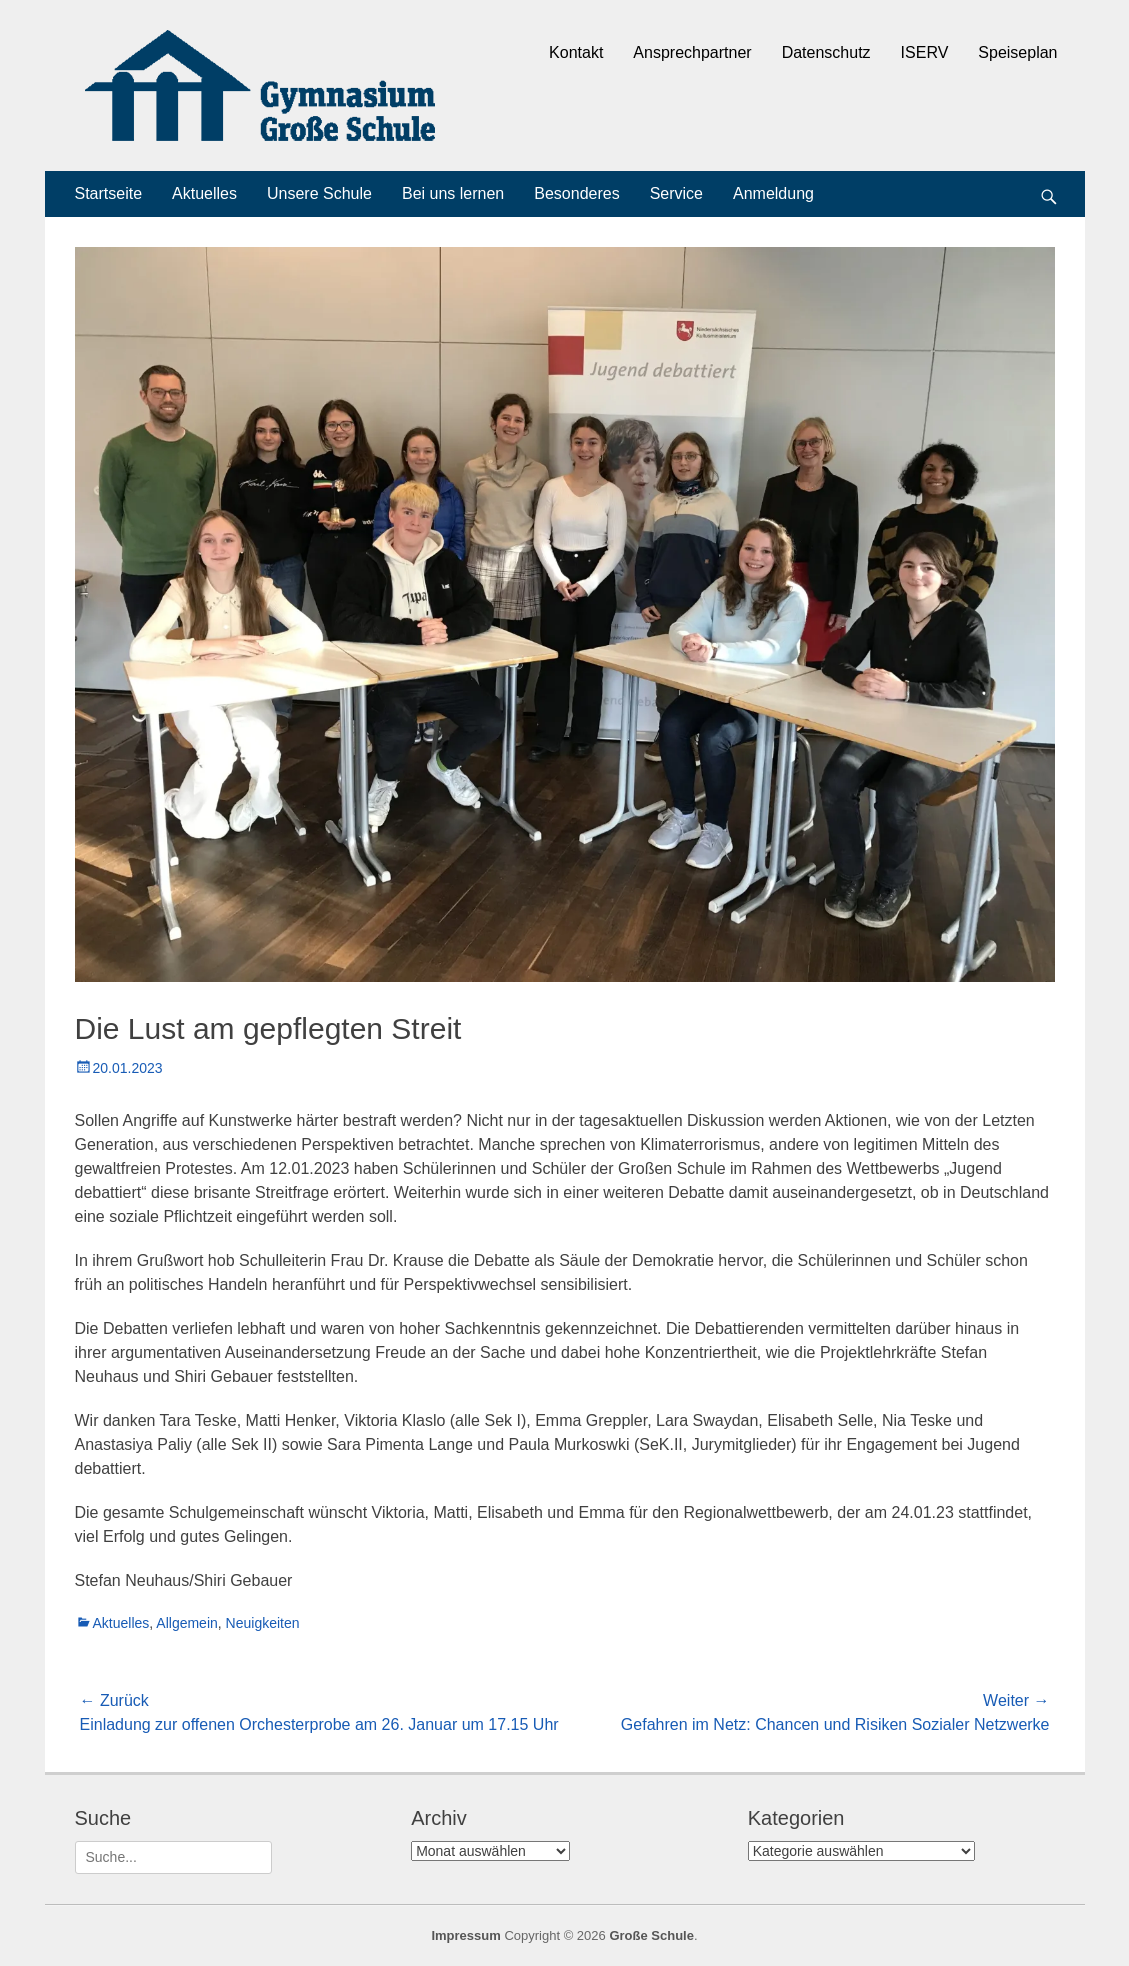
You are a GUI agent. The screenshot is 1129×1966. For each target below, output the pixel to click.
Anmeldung (773, 193)
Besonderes (576, 193)
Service (676, 193)
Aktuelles (204, 193)
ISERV (925, 52)
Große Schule (651, 1935)
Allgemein (186, 1623)
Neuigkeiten (263, 1623)
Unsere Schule (319, 193)
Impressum (465, 1935)
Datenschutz (826, 52)
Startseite (109, 193)
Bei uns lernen (453, 193)
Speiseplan (1017, 52)
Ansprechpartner (692, 52)
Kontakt (576, 52)
